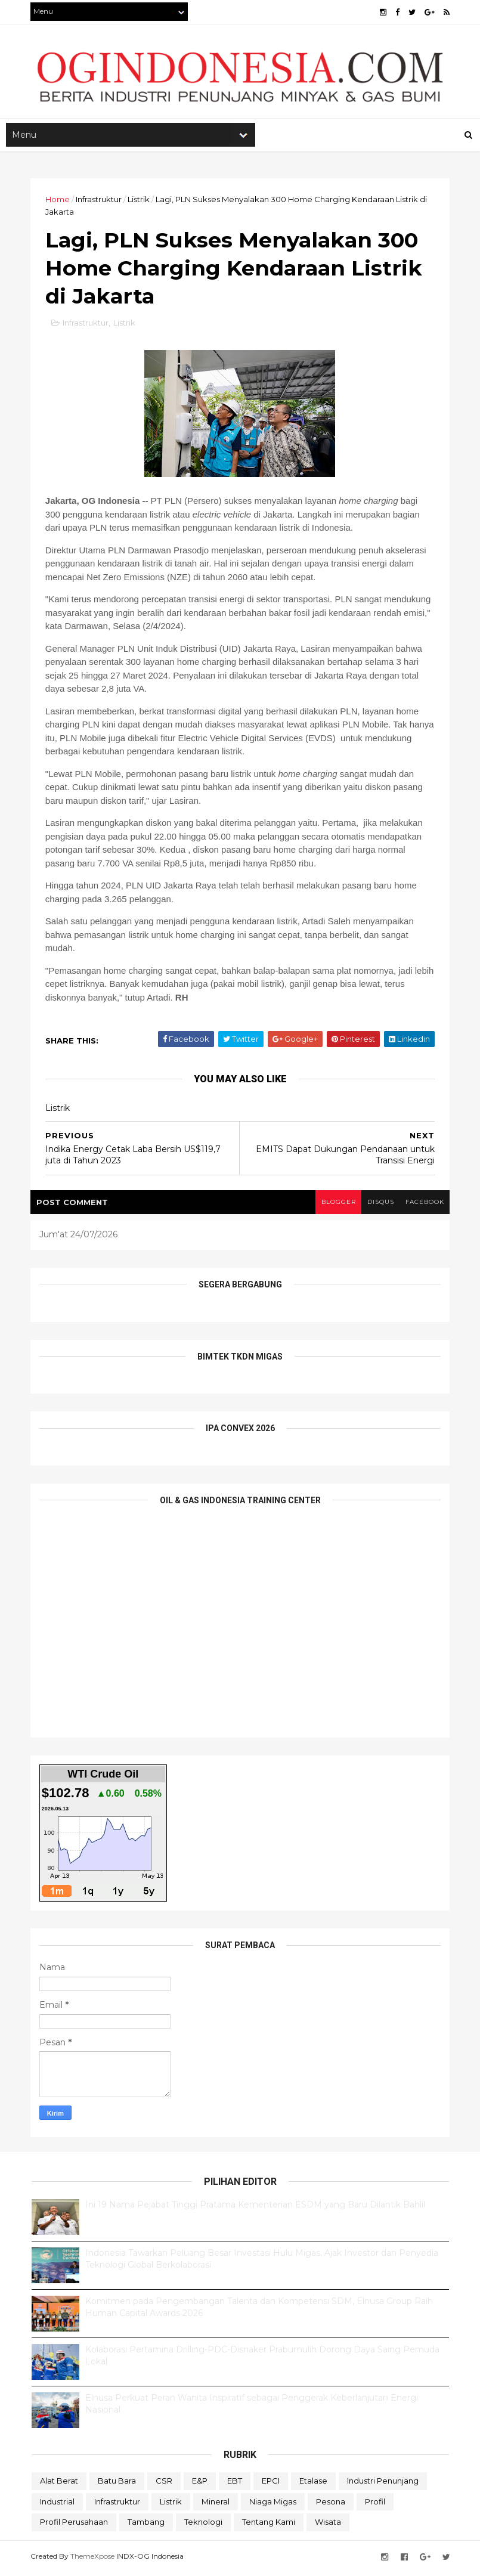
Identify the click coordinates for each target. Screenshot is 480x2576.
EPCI (271, 2484)
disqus (379, 1205)
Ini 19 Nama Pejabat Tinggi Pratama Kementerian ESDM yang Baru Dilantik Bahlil (255, 2208)
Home (59, 201)
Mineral (216, 2505)
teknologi (203, 2525)
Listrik (140, 201)
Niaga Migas (272, 2505)
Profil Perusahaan (74, 2525)
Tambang (146, 2525)
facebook (423, 1205)
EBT (234, 2484)
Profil (375, 2505)
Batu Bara (117, 2484)
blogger (336, 1205)
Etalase (313, 2484)
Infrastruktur (100, 201)
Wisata (328, 2525)
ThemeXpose (94, 2559)
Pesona (330, 2505)
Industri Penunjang (383, 2484)
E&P (200, 2484)
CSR (164, 2484)
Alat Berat (59, 2484)
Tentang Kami (268, 2525)
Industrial (57, 2505)
